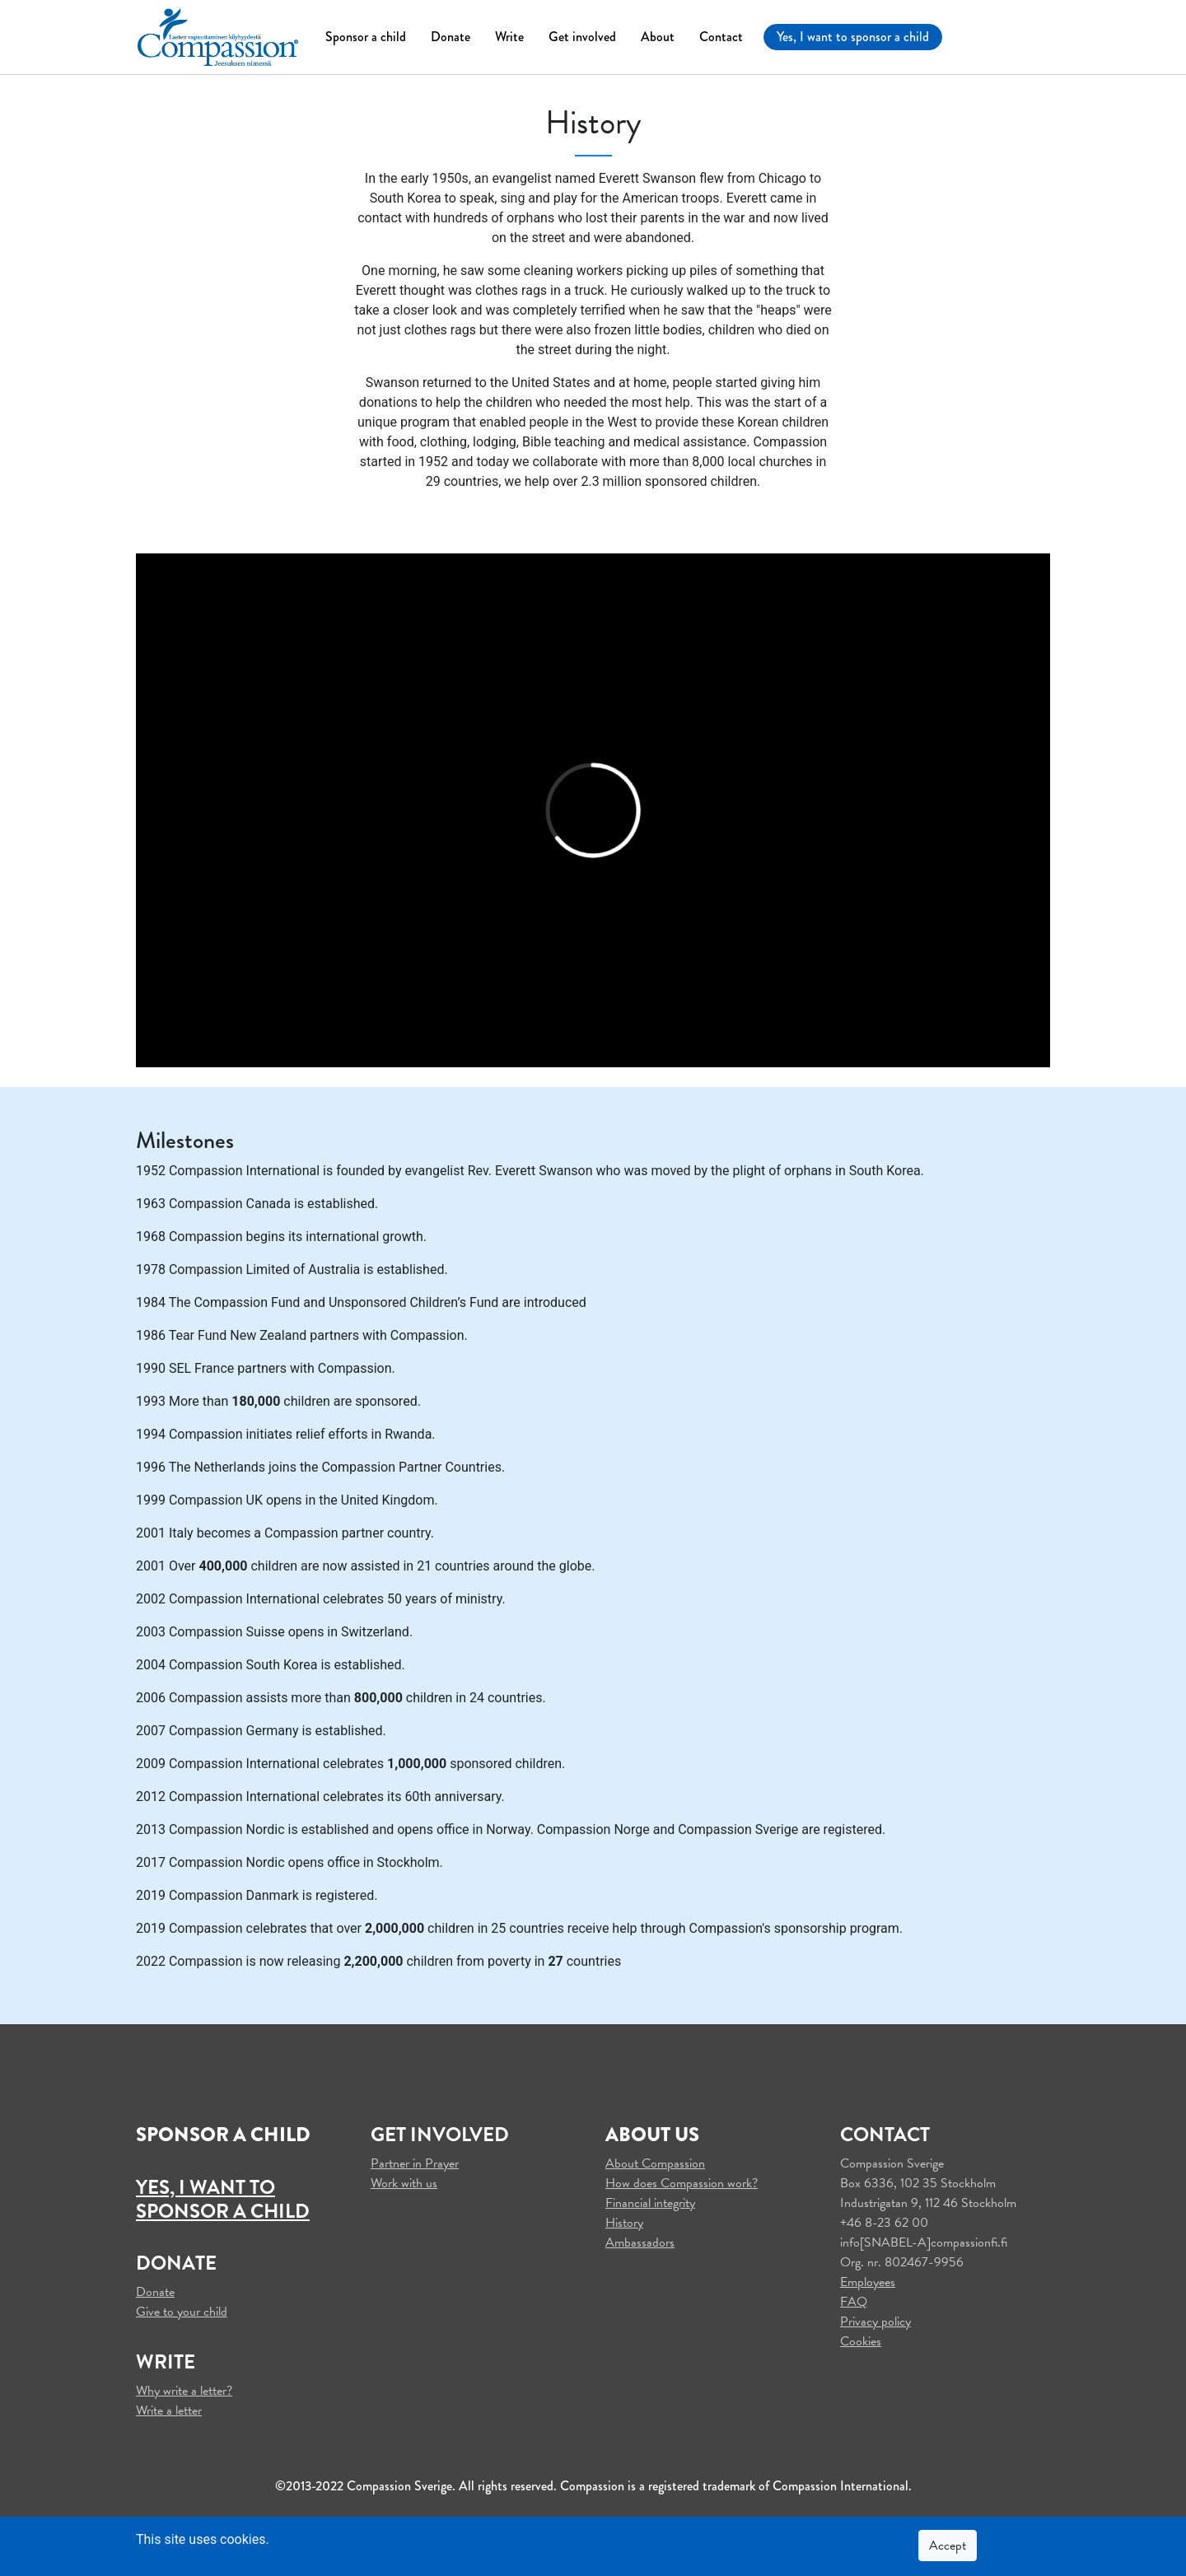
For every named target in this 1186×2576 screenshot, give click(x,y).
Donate (450, 36)
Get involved (582, 36)
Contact (721, 36)
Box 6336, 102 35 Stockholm (918, 2183)
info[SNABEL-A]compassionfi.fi (923, 2242)
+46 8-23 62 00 (884, 2223)
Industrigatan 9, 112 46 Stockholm (928, 2203)
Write (509, 36)
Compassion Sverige (892, 2163)
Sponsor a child (365, 36)
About (658, 36)
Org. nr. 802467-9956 (902, 2262)
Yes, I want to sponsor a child (853, 36)
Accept (947, 2545)
